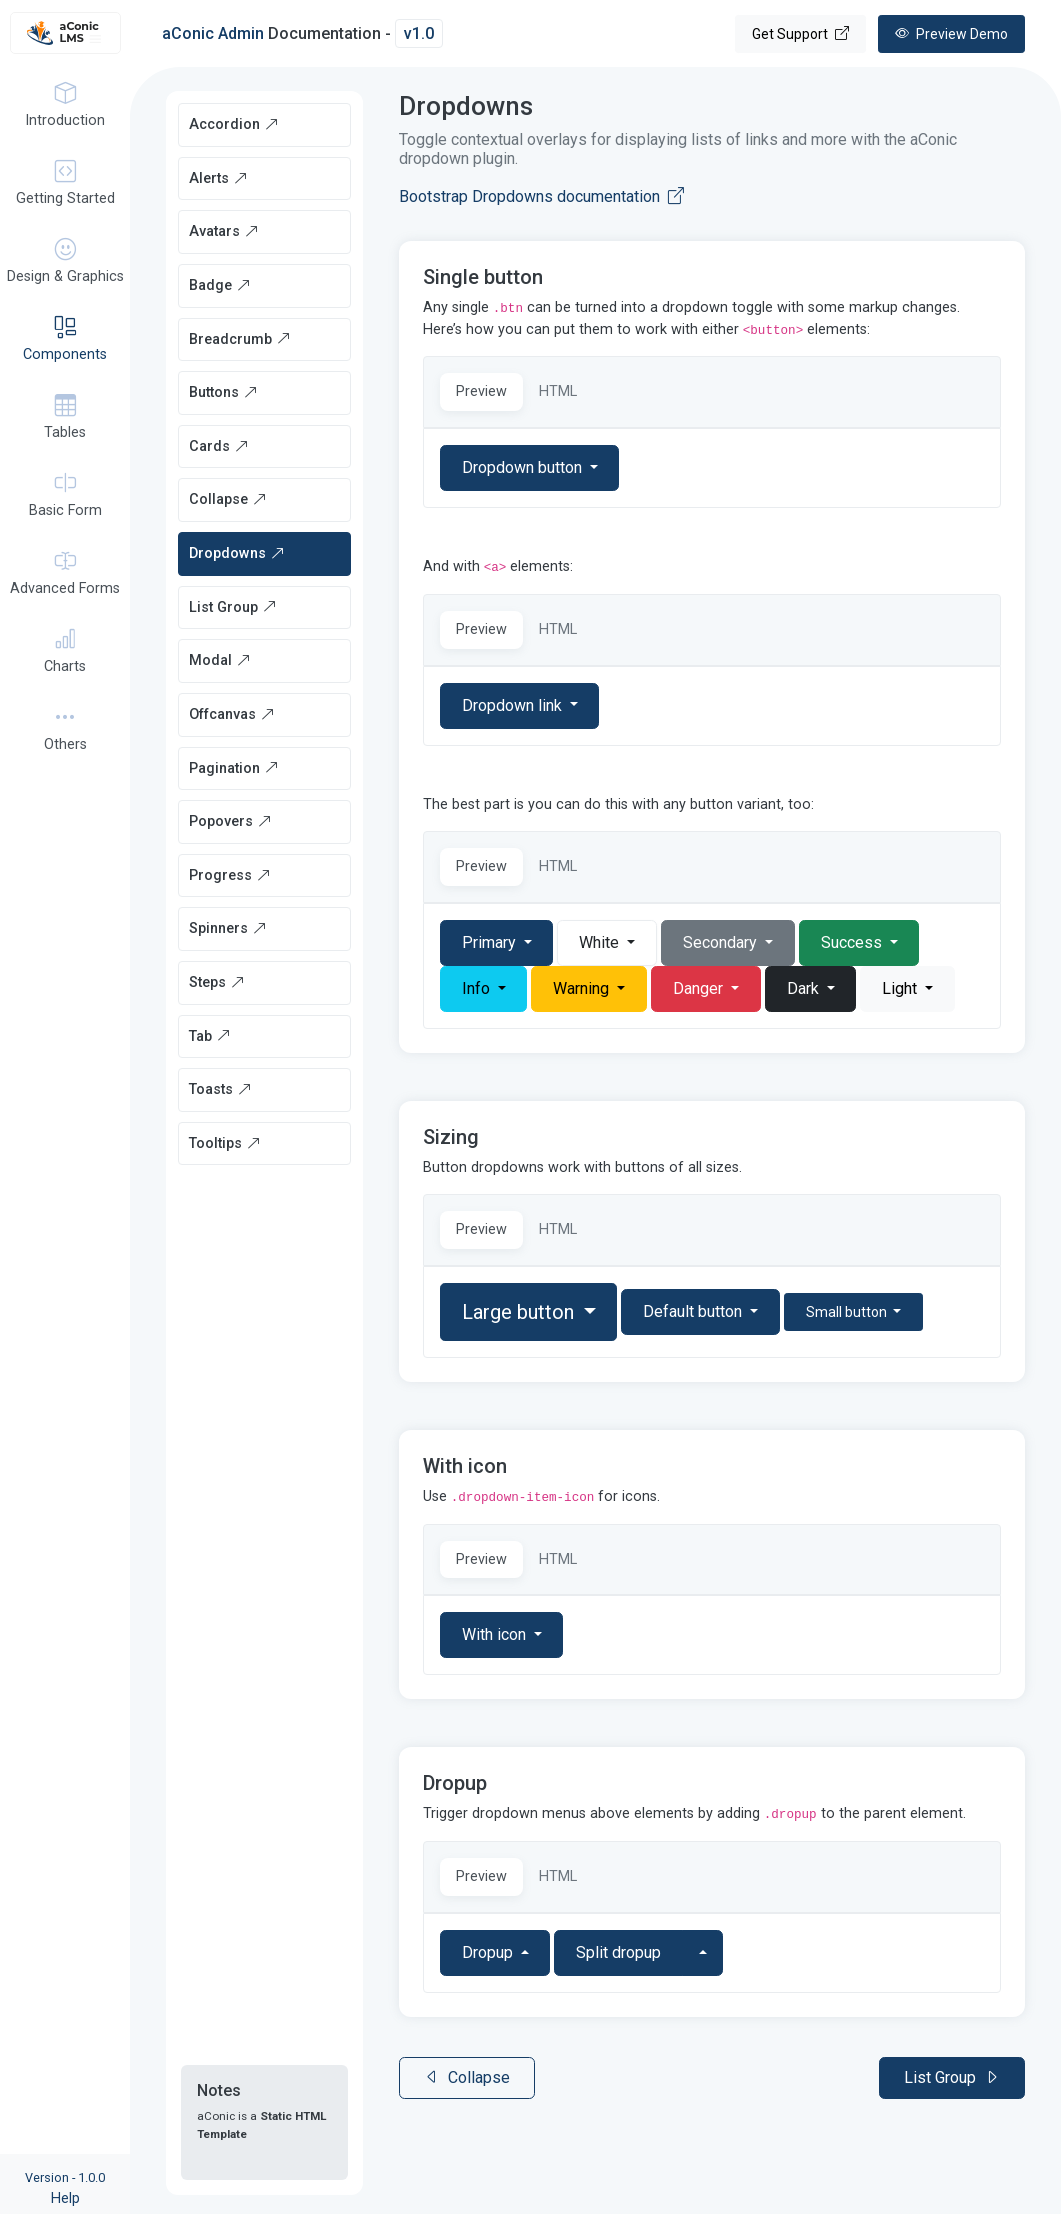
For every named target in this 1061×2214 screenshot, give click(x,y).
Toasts (220, 1089)
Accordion (234, 124)
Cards (219, 446)
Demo (951, 34)
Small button (848, 1312)
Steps (217, 982)
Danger (700, 988)
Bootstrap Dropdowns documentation (541, 196)
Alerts (218, 178)
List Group (233, 607)
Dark (805, 988)
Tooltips (225, 1143)
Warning (583, 988)
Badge (220, 285)
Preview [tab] (481, 391)
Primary (491, 942)
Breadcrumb (240, 339)
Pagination (234, 768)
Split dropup (618, 1952)
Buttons (223, 392)
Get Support (800, 34)
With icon (496, 1634)
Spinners (228, 928)
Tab (210, 1036)
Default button (694, 1311)
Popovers (230, 821)
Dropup (489, 1952)
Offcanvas (232, 714)
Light (901, 988)
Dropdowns (237, 553)
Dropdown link (514, 705)
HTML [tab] (558, 391)
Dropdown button (524, 467)
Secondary (722, 942)
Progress (230, 875)
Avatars (224, 231)
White (601, 942)
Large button (520, 1312)
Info (478, 988)
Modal (220, 660)
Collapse (228, 499)
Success (853, 942)
